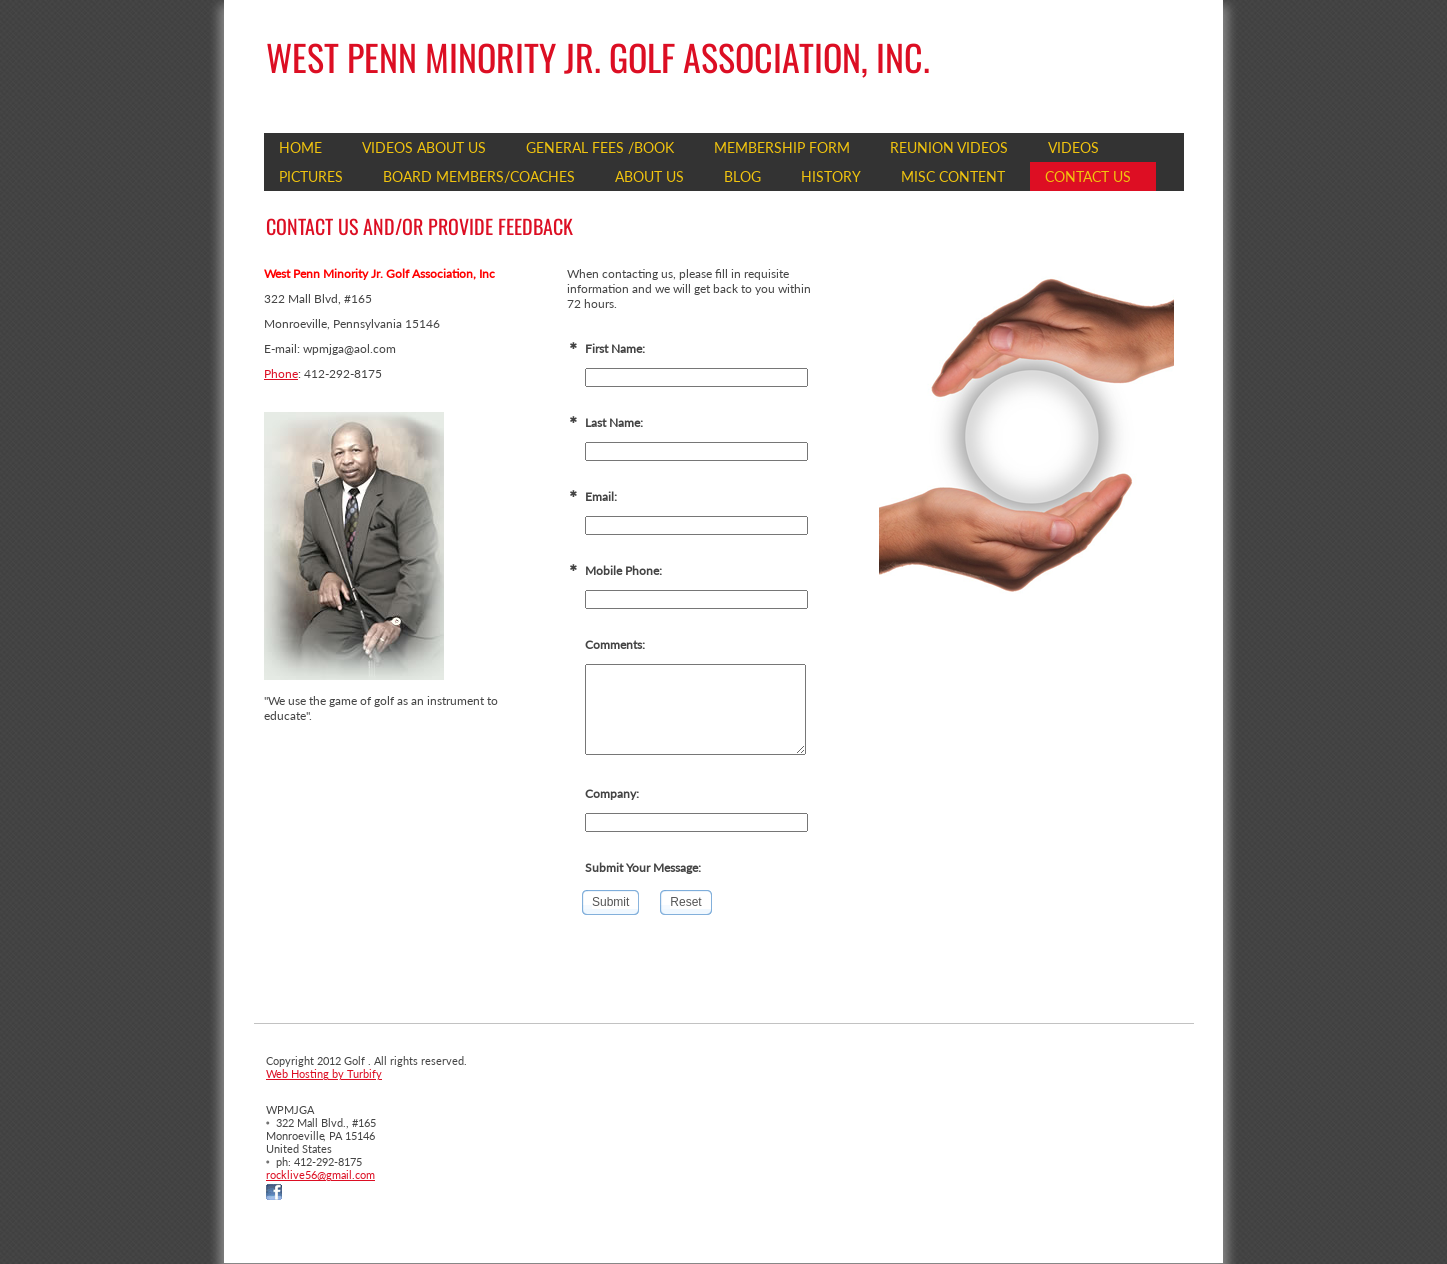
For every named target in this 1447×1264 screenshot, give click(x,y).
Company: (612, 793)
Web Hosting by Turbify (324, 1073)
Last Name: (614, 422)
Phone (281, 373)
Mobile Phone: (623, 570)
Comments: (615, 644)
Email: (601, 496)
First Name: (615, 348)
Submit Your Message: (643, 867)
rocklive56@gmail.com (320, 1174)
